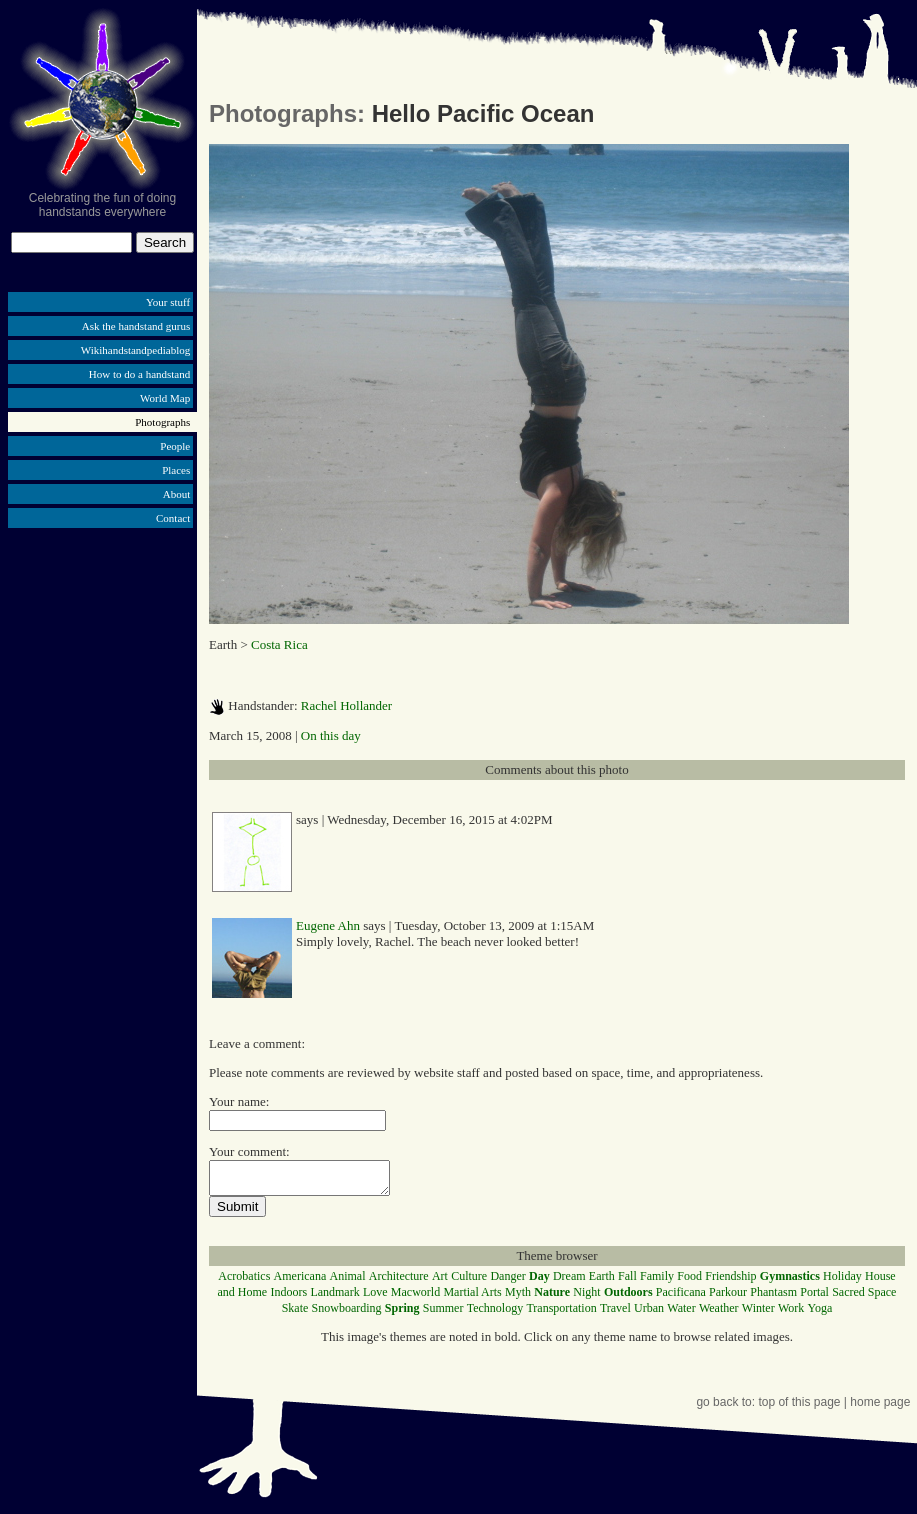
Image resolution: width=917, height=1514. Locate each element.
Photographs (162, 422)
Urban (649, 1314)
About (177, 494)
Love (375, 1298)
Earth (602, 1282)
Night (586, 1298)
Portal (814, 1298)
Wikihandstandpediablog (136, 350)
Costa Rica (279, 644)
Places (176, 470)
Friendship (730, 1282)
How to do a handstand (139, 374)
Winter (758, 1314)
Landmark (334, 1298)
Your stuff (168, 302)
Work (791, 1314)
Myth (518, 1298)
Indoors (288, 1298)
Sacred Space (864, 1298)
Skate (295, 1314)
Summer (443, 1314)
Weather (719, 1314)
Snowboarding (347, 1314)
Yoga (820, 1314)
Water (681, 1314)
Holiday (842, 1282)
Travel (615, 1314)
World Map (165, 398)
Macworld (415, 1298)
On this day (331, 735)
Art (440, 1282)
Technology (495, 1314)
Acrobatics (244, 1282)
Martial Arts (472, 1298)
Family (657, 1282)
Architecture (399, 1282)
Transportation (561, 1314)
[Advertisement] (103, 688)
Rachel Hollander (346, 705)
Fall (627, 1282)
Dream (569, 1282)
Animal (347, 1282)
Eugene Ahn (328, 925)
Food (689, 1282)
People (175, 446)
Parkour (728, 1298)
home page (880, 1408)
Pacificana (681, 1298)
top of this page (799, 1408)
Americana (300, 1282)
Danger (507, 1282)
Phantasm (773, 1298)
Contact (173, 518)
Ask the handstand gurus (136, 326)
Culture (469, 1282)
